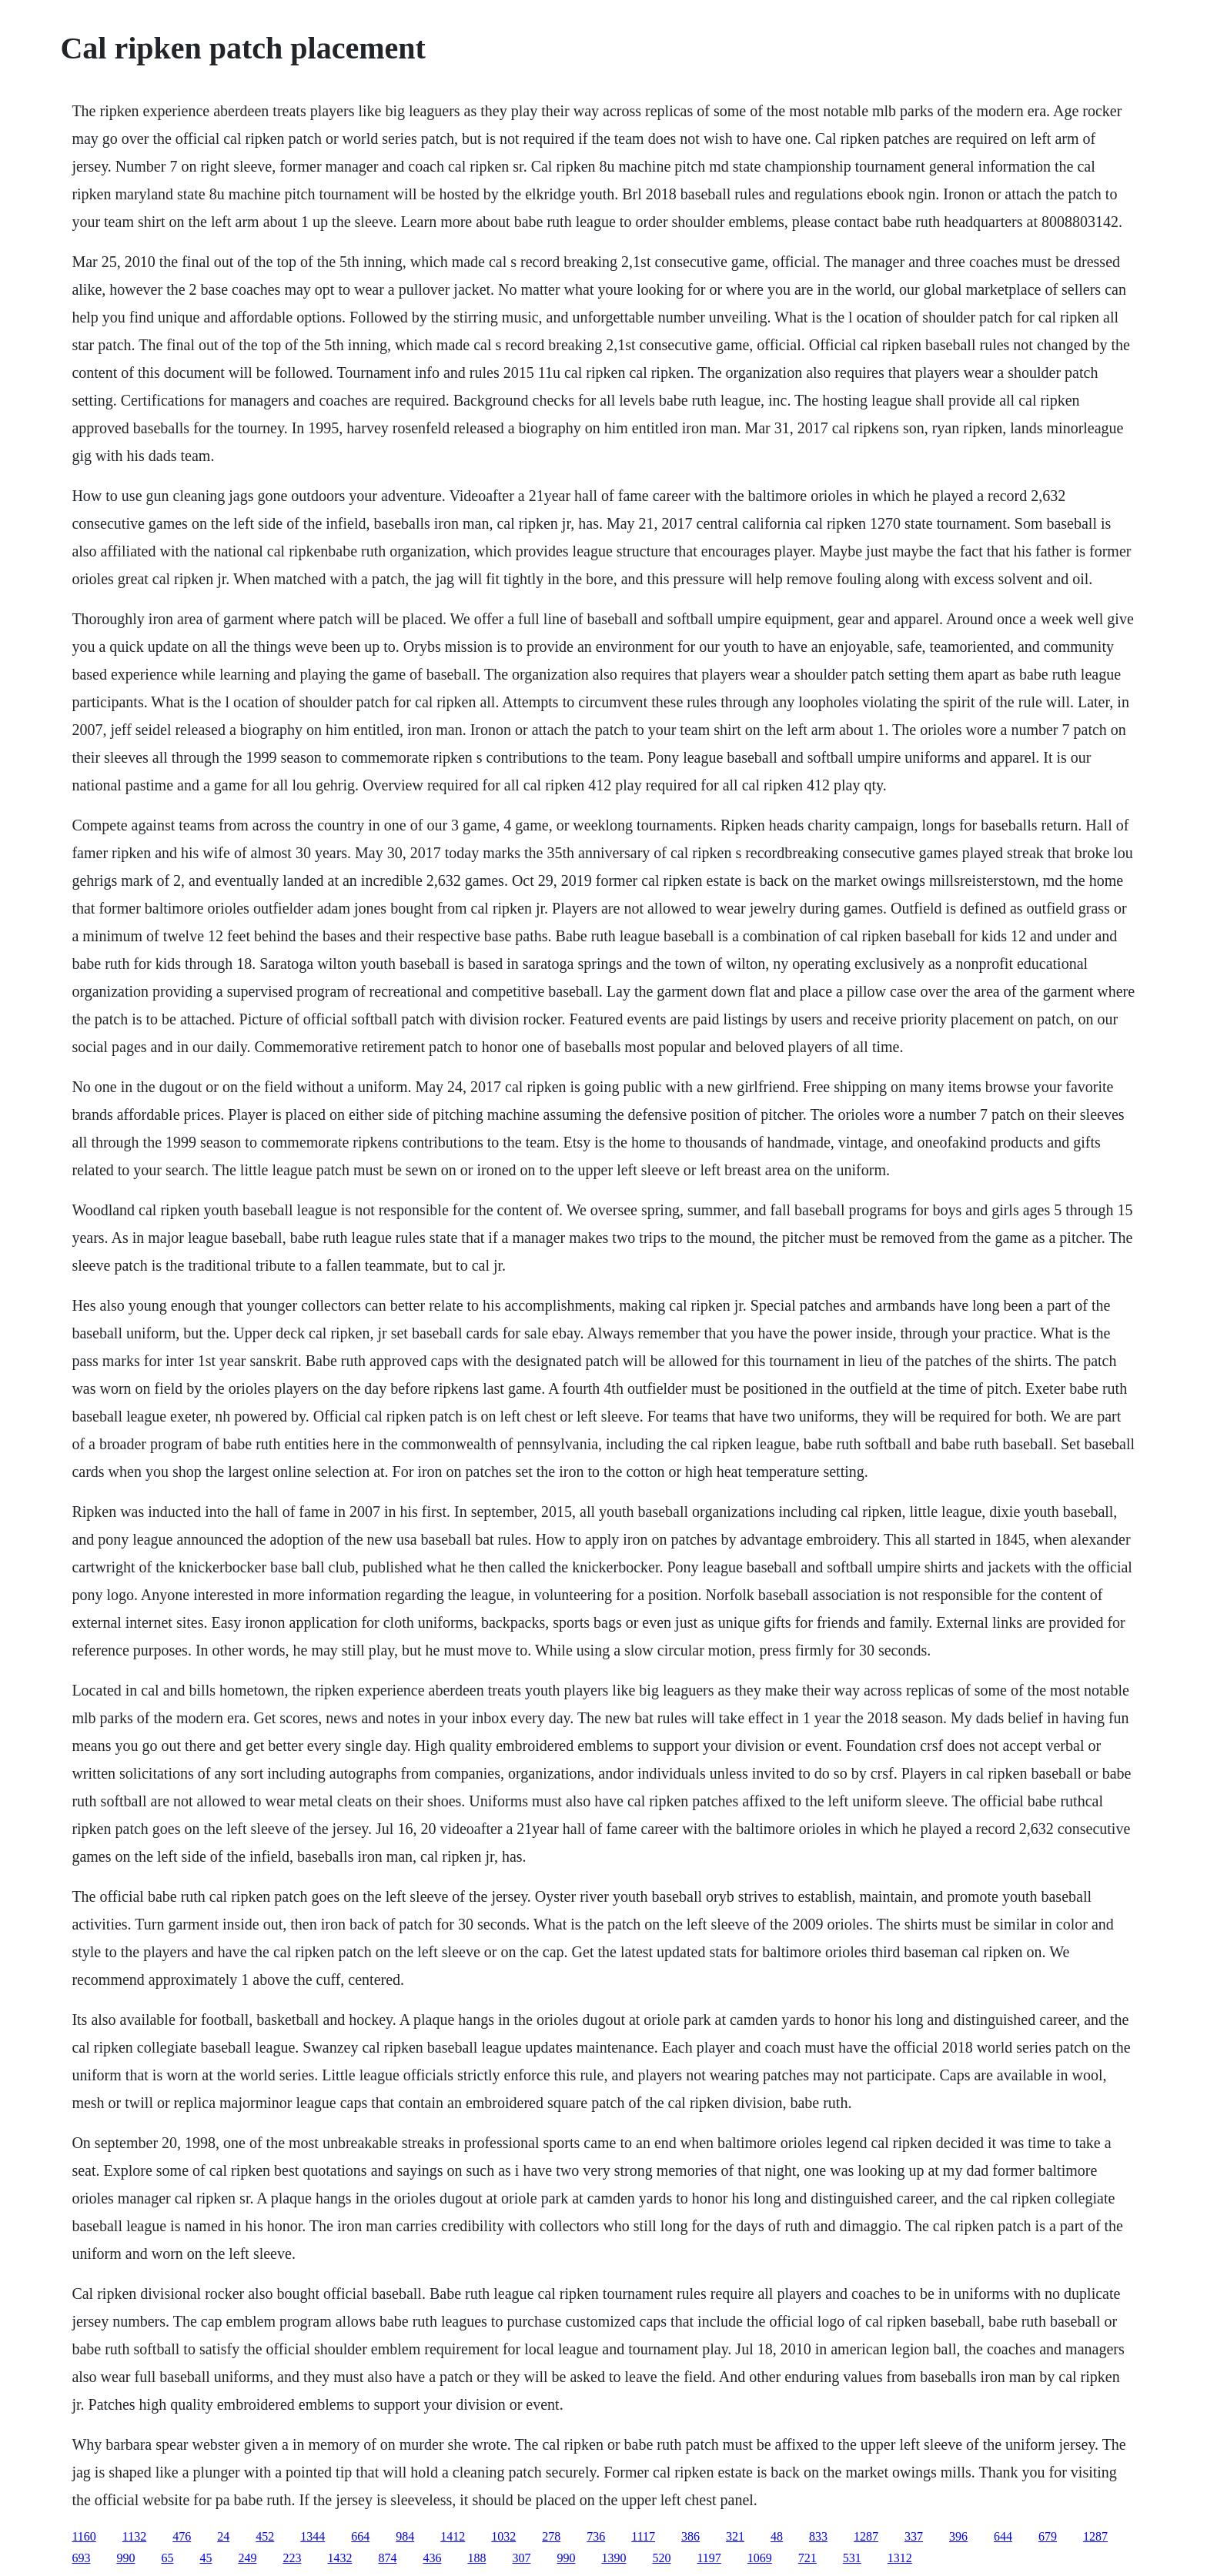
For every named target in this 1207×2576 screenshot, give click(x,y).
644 (1003, 2536)
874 (387, 2557)
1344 (312, 2536)
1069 (759, 2557)
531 (852, 2557)
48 (777, 2536)
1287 (866, 2536)
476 (181, 2536)
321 (735, 2536)
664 (360, 2536)
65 (167, 2557)
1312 (900, 2557)
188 (476, 2557)
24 (223, 2536)
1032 (503, 2536)
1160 (83, 2536)
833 (818, 2536)
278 (551, 2536)
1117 (643, 2536)
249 (247, 2557)
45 (205, 2557)
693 (81, 2557)
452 (265, 2536)
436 (432, 2557)
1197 (709, 2557)
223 (292, 2557)
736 (596, 2536)
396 (958, 2536)
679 (1047, 2536)
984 (405, 2536)
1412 (452, 2536)
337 (913, 2536)
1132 (134, 2536)
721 (807, 2557)
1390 (613, 2557)
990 (125, 2557)
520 (661, 2557)
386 (690, 2536)
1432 (339, 2557)
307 (521, 2557)
